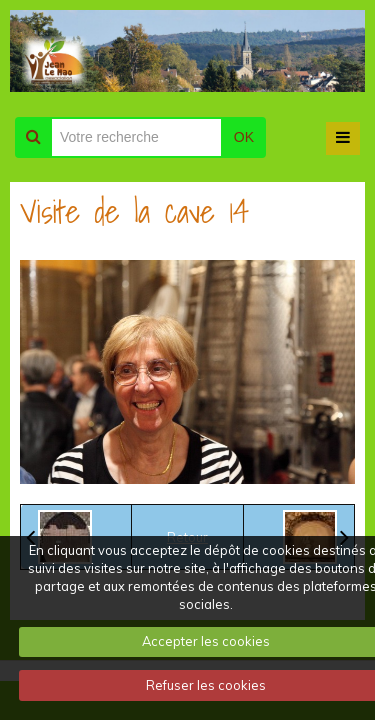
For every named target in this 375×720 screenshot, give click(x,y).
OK (244, 137)
